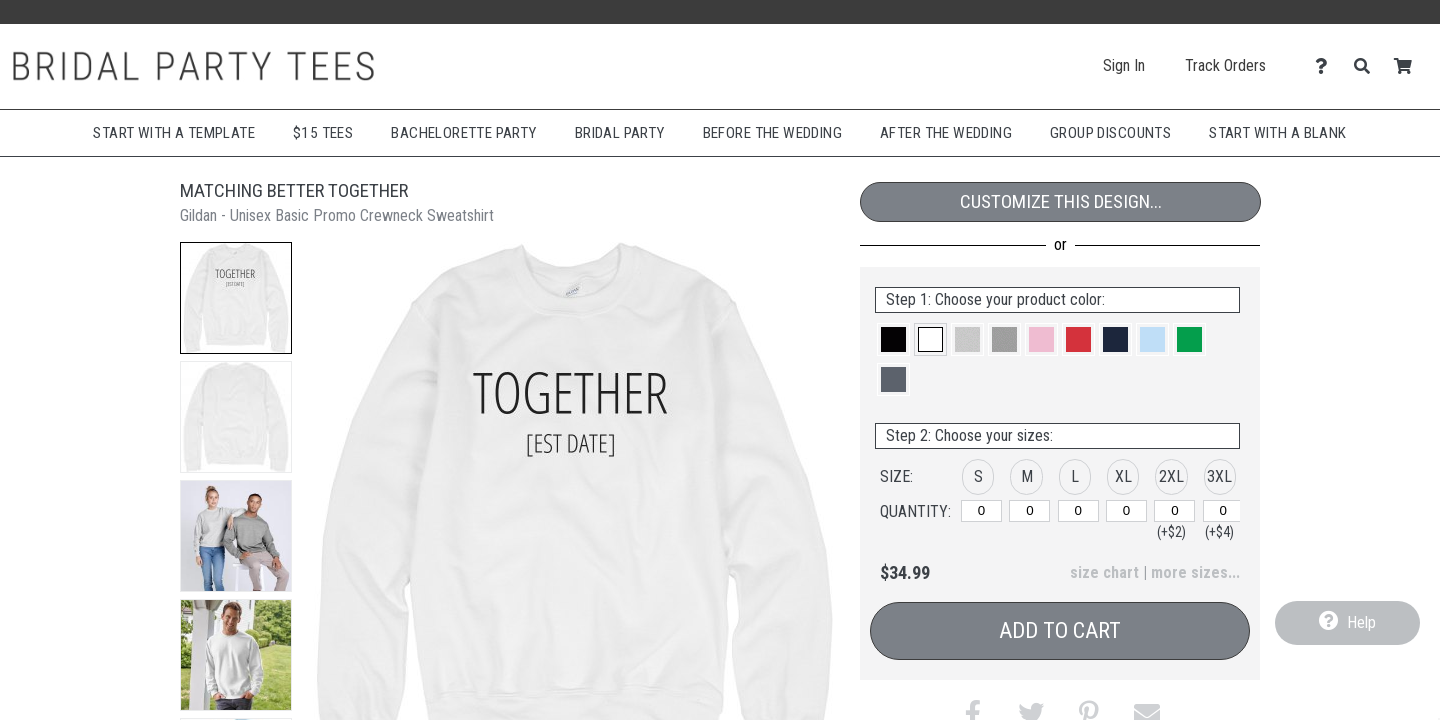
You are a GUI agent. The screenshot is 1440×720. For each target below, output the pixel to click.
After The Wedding (946, 133)
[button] (236, 298)
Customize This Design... (1061, 201)
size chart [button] (1104, 572)
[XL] (1126, 511)
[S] (981, 511)
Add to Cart (1060, 630)
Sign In (1124, 65)
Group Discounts (1110, 133)
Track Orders (1225, 65)
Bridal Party (620, 133)
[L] (1078, 511)
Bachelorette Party (463, 133)
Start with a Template (174, 133)
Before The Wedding (772, 133)
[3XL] (1223, 511)
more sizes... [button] (1195, 572)
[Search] (1367, 66)
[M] (1029, 511)
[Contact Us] (1326, 66)
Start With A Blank (1277, 133)
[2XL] (1174, 511)
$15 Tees (323, 133)
